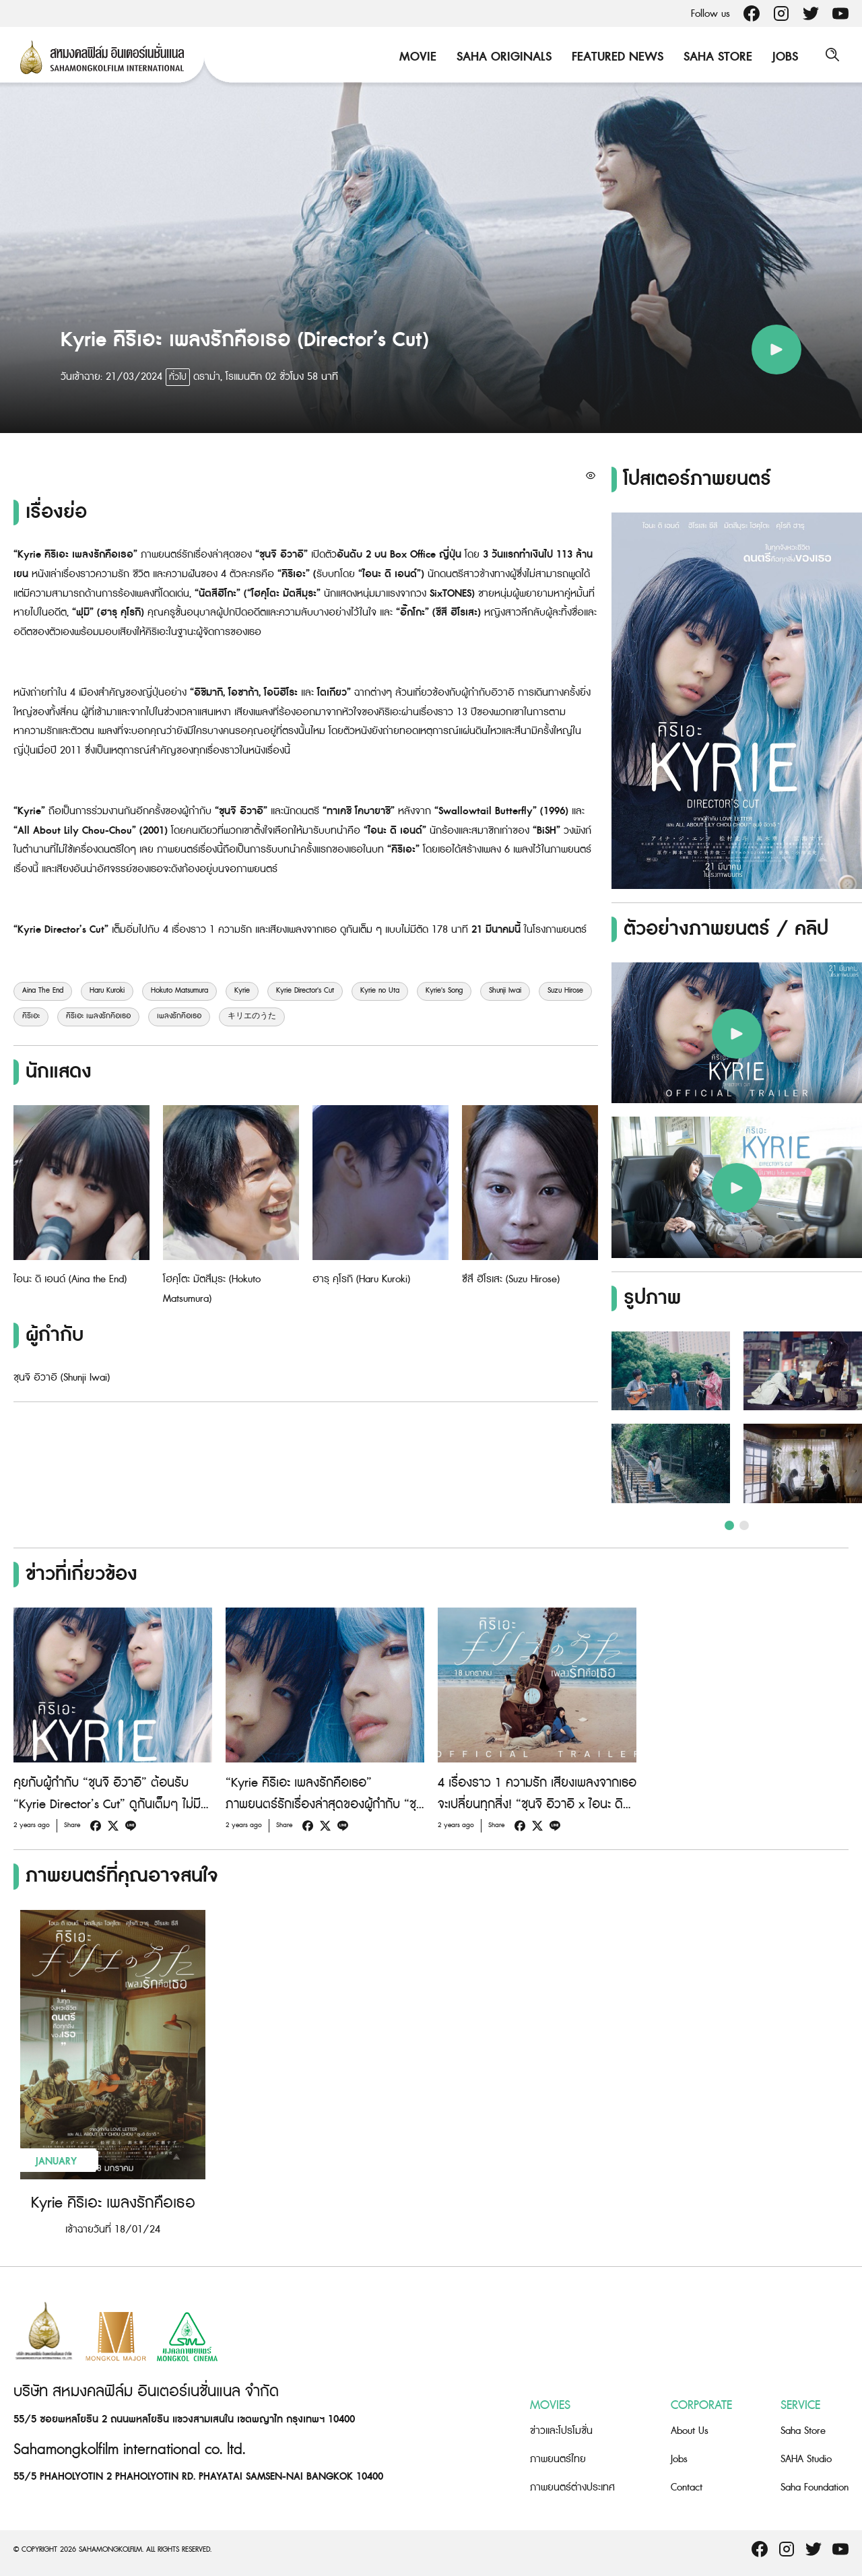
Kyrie (242, 991)
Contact (686, 2487)
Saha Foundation (815, 2487)
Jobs (782, 56)
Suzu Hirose (565, 991)
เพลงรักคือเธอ (179, 1016)
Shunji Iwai (505, 991)
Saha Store (714, 56)
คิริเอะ (31, 1016)
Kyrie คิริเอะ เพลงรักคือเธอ (113, 2203)
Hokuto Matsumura (179, 991)
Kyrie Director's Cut (305, 991)
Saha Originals (500, 56)
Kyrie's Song (444, 991)
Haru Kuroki (107, 991)
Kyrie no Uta (379, 991)
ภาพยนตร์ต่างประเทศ (572, 2487)
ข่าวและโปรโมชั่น (561, 2431)
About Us (689, 2431)
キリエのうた (252, 1016)
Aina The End (42, 991)
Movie (414, 56)
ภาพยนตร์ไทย (558, 2459)
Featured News (614, 56)
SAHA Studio (806, 2459)
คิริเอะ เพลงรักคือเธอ (98, 1016)
